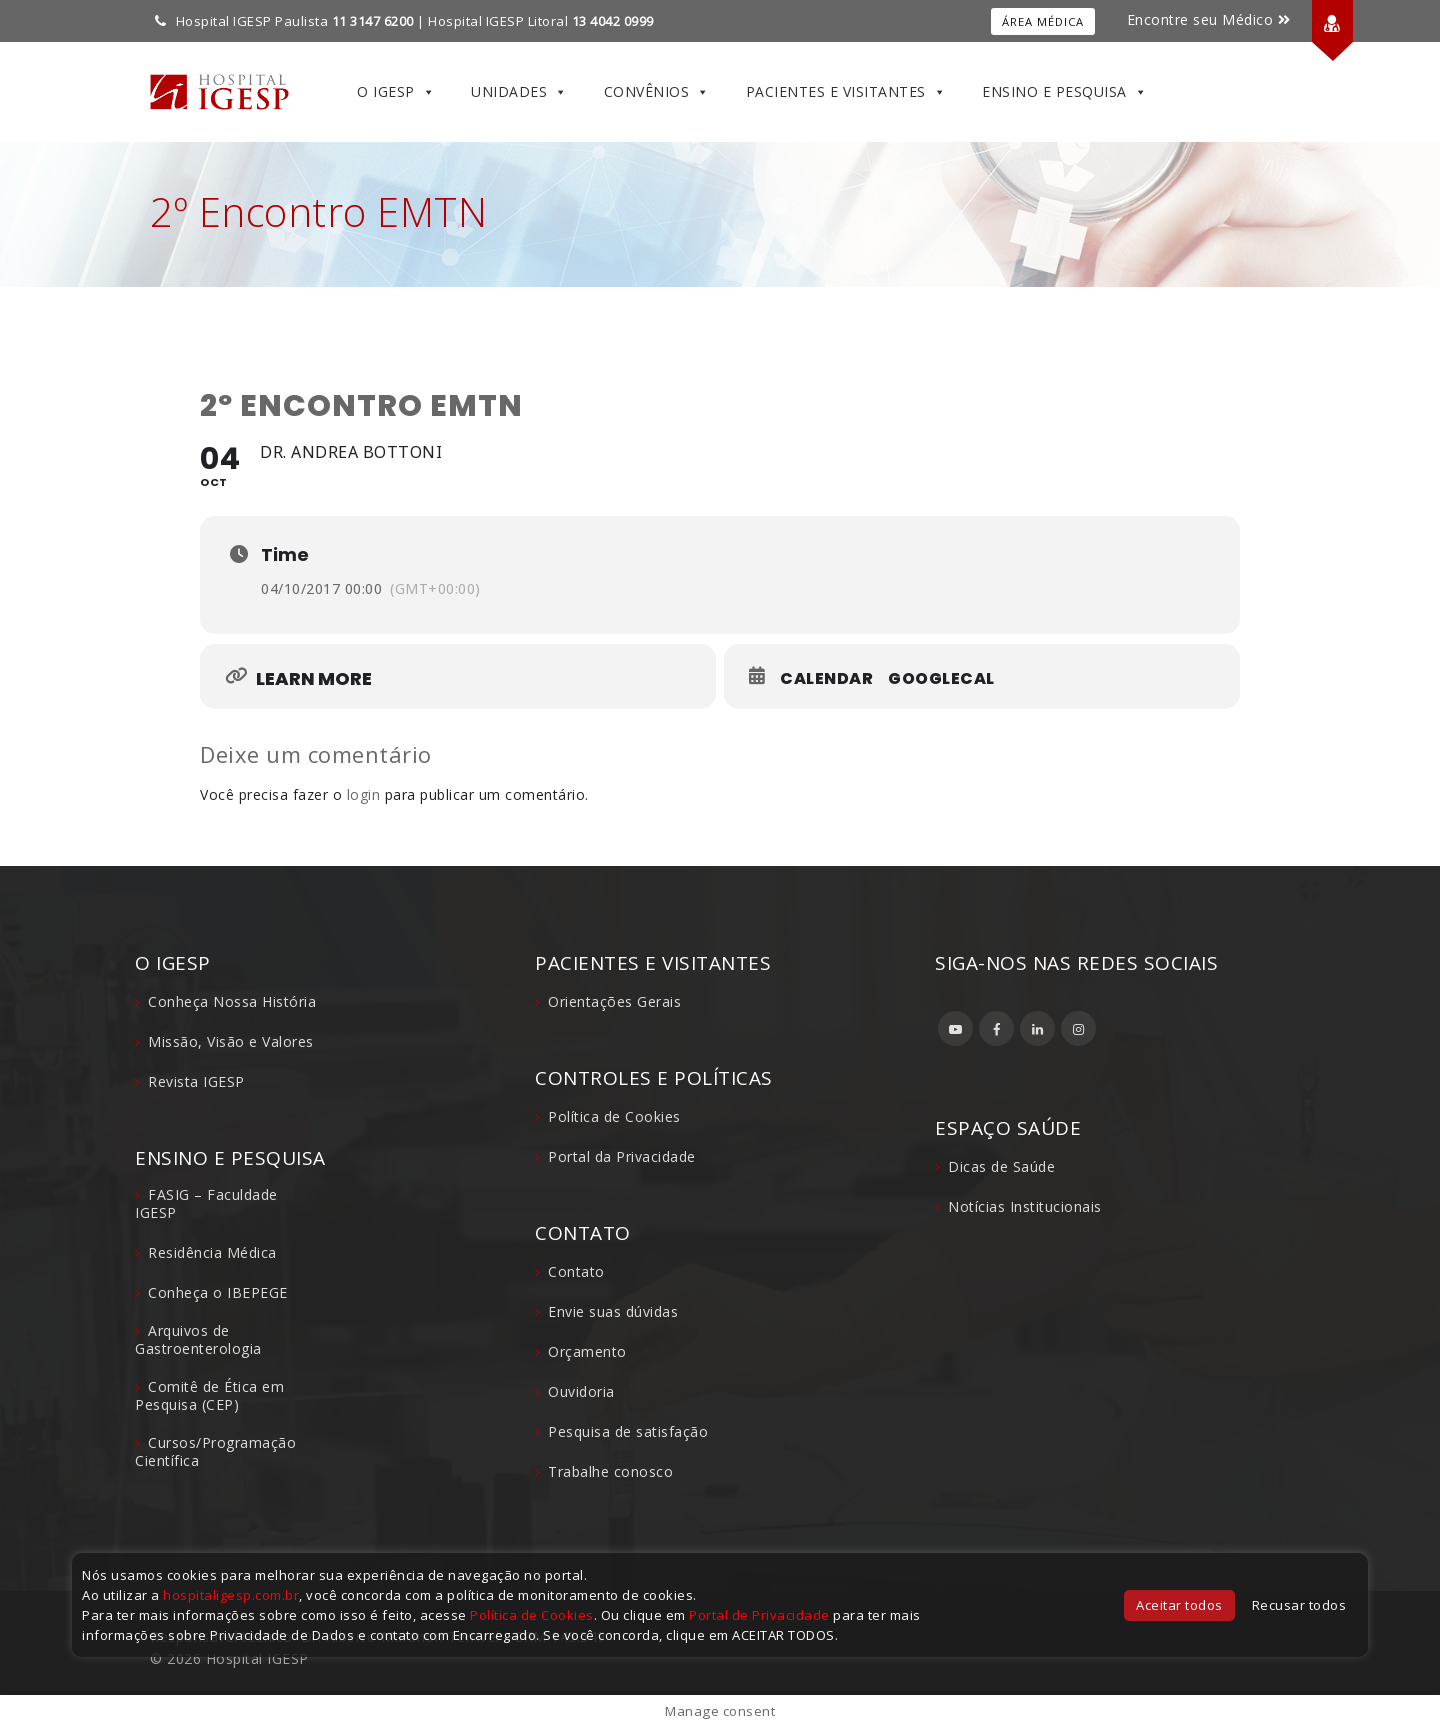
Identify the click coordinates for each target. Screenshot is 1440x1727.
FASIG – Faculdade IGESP (206, 1203)
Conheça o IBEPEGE (218, 1292)
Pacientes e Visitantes (846, 92)
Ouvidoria (581, 1391)
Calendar (826, 679)
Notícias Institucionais (1025, 1206)
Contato (576, 1271)
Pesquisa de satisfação (628, 1431)
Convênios (657, 92)
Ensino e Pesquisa (1064, 92)
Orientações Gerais (614, 1001)
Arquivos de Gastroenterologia (198, 1339)
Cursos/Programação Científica (215, 1451)
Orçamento (587, 1351)
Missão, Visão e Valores (231, 1041)
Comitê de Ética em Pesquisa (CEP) (209, 1395)
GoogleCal (941, 679)
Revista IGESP (196, 1081)
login (364, 794)
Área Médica (1043, 21)
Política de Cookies (614, 1116)
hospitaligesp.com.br (231, 1595)
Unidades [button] (519, 92)
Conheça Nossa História (232, 1001)
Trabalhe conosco (610, 1471)
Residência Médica (212, 1252)
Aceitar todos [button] (1179, 1605)
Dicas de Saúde (1001, 1166)
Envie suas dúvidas (613, 1311)
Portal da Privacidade (622, 1156)
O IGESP (396, 92)
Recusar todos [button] (1299, 1605)
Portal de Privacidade (759, 1615)
